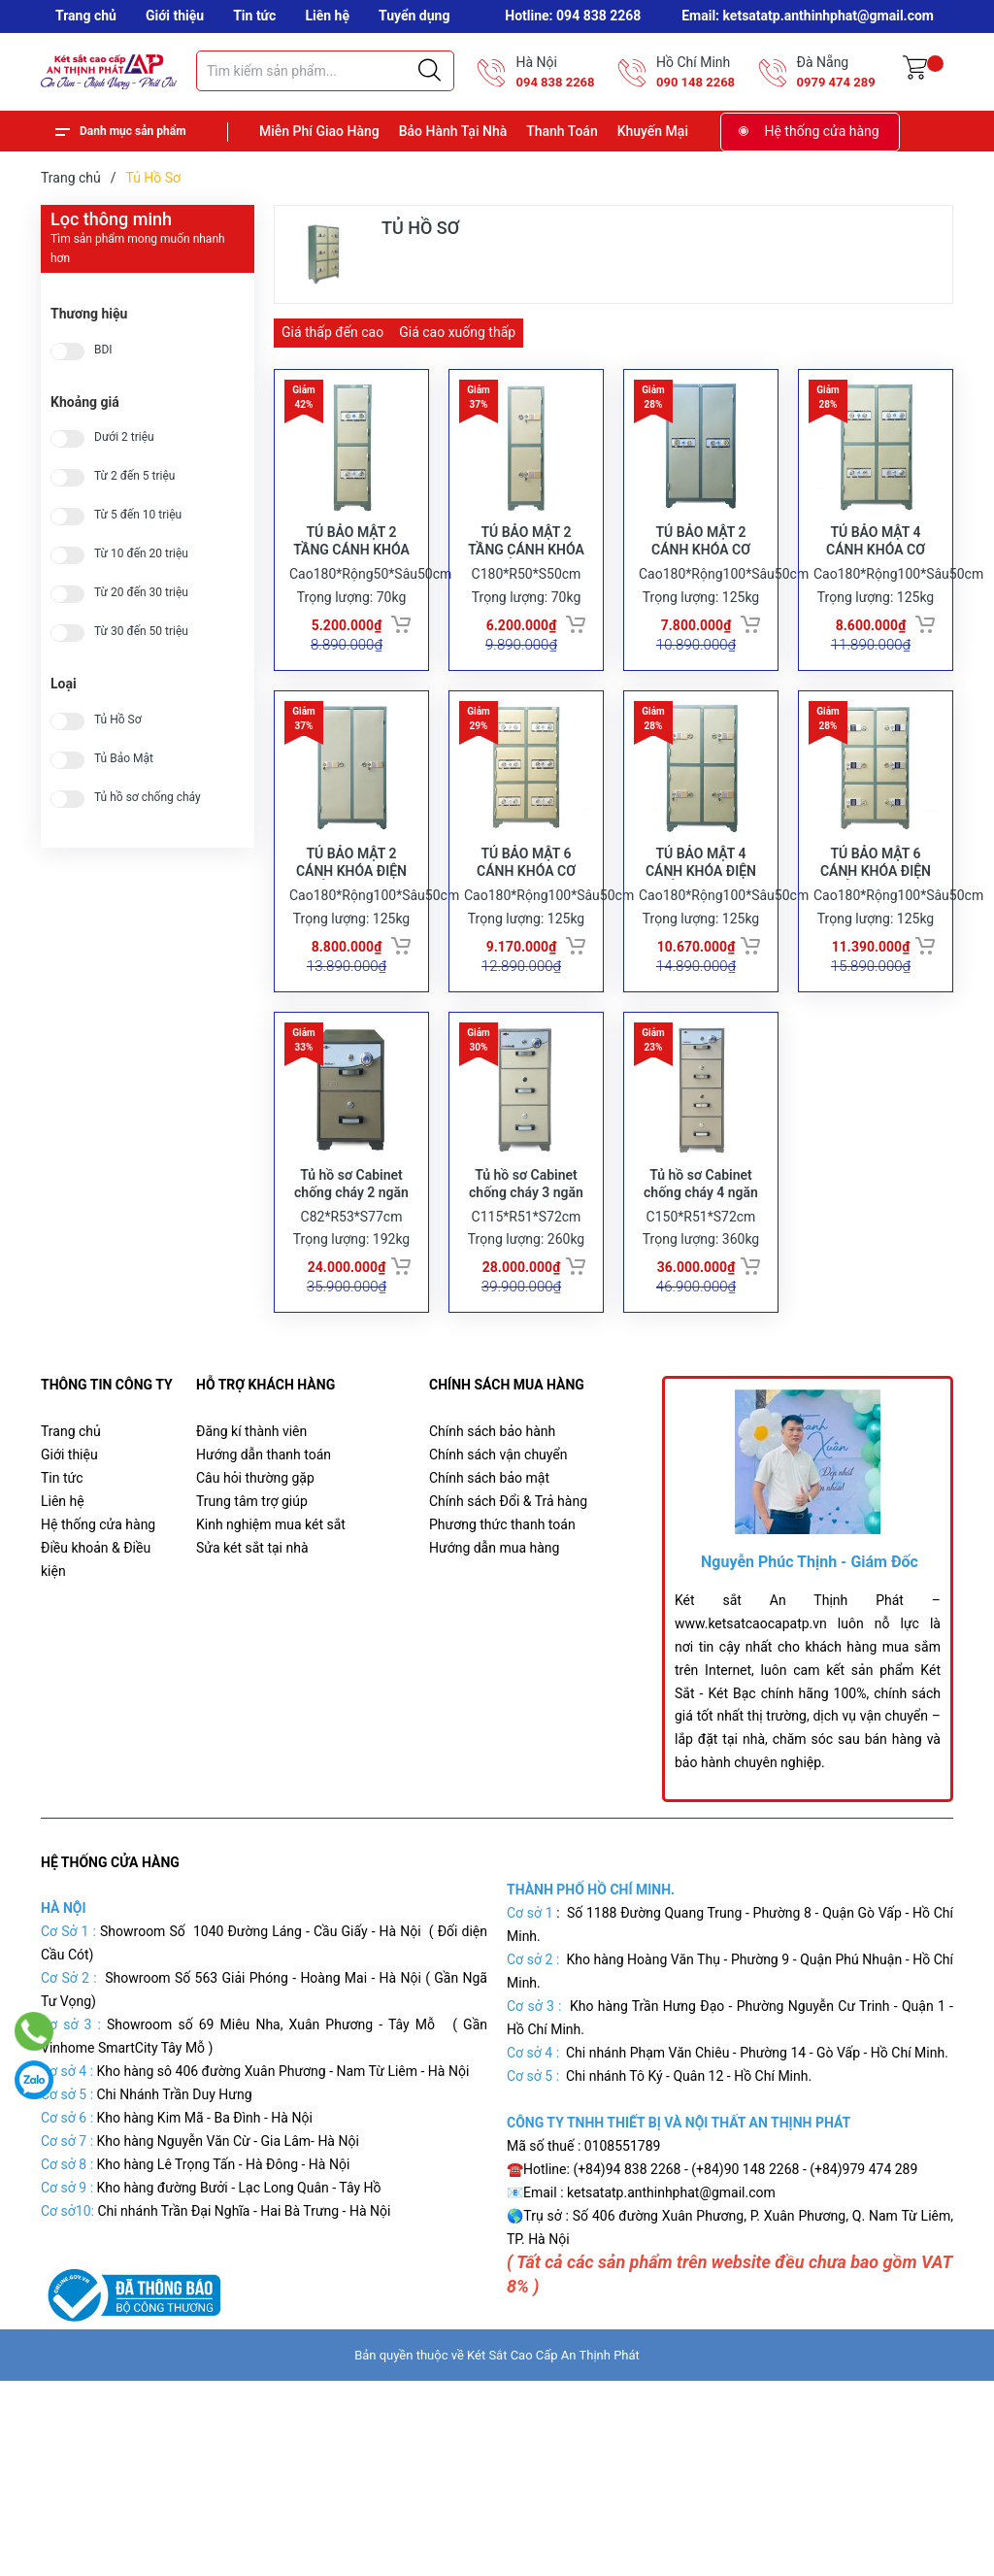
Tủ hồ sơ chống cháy (147, 797)
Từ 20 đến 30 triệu (141, 592)
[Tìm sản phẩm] (325, 70)
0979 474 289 (836, 82)
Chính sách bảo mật (489, 1543)
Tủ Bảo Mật (123, 759)
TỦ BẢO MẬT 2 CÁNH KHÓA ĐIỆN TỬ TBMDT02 (351, 914)
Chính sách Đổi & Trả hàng (508, 1566)
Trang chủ (85, 15)
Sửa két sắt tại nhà (252, 1613)
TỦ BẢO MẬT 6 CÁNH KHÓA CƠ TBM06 (526, 914)
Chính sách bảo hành (492, 1496)
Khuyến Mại (652, 131)
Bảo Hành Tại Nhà (453, 131)
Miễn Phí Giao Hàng (319, 131)
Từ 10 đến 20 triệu (141, 554)
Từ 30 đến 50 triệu (141, 631)
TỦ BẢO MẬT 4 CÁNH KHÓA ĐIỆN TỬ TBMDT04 (701, 914)
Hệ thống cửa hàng (822, 131)
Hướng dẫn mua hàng (494, 1613)
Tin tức (254, 15)
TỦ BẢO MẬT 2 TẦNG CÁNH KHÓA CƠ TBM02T (351, 572)
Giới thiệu (175, 15)
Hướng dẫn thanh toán (263, 1519)
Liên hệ (327, 15)
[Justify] (429, 70)
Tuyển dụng (414, 15)
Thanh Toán (561, 131)
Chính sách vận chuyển (498, 1519)
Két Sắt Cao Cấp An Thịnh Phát (553, 2420)
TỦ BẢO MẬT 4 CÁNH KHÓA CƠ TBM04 (875, 572)
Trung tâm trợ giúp (252, 1566)
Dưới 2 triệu (124, 437)
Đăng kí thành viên (251, 1496)
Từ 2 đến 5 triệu (134, 476)
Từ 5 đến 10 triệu (138, 515)
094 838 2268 (554, 82)
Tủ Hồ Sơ (118, 720)
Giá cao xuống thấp (457, 332)
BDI (103, 350)
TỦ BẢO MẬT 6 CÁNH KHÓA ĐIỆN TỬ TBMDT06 (875, 914)
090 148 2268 (695, 82)
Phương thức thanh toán (502, 1589)
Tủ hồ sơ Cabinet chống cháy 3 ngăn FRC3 (526, 1257)
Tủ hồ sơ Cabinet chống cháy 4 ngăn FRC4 (701, 1257)
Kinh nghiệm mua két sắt (271, 1589)
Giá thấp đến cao (332, 332)
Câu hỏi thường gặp (255, 1543)
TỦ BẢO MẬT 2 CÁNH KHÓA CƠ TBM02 (700, 572)
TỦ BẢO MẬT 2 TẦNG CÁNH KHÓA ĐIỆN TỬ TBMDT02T (526, 572)
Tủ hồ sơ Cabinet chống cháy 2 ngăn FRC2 (351, 1257)
